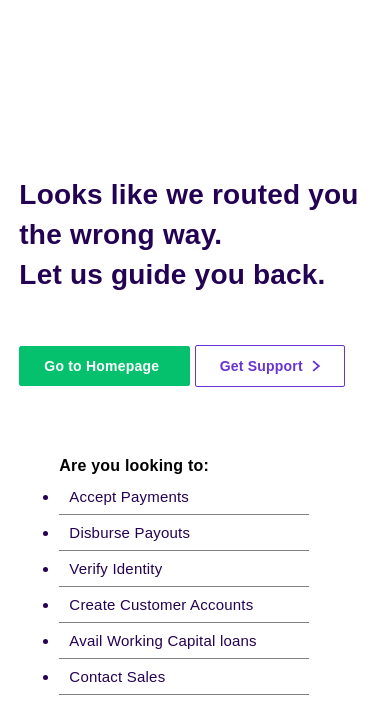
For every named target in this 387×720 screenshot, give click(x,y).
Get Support (270, 366)
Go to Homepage (101, 366)
